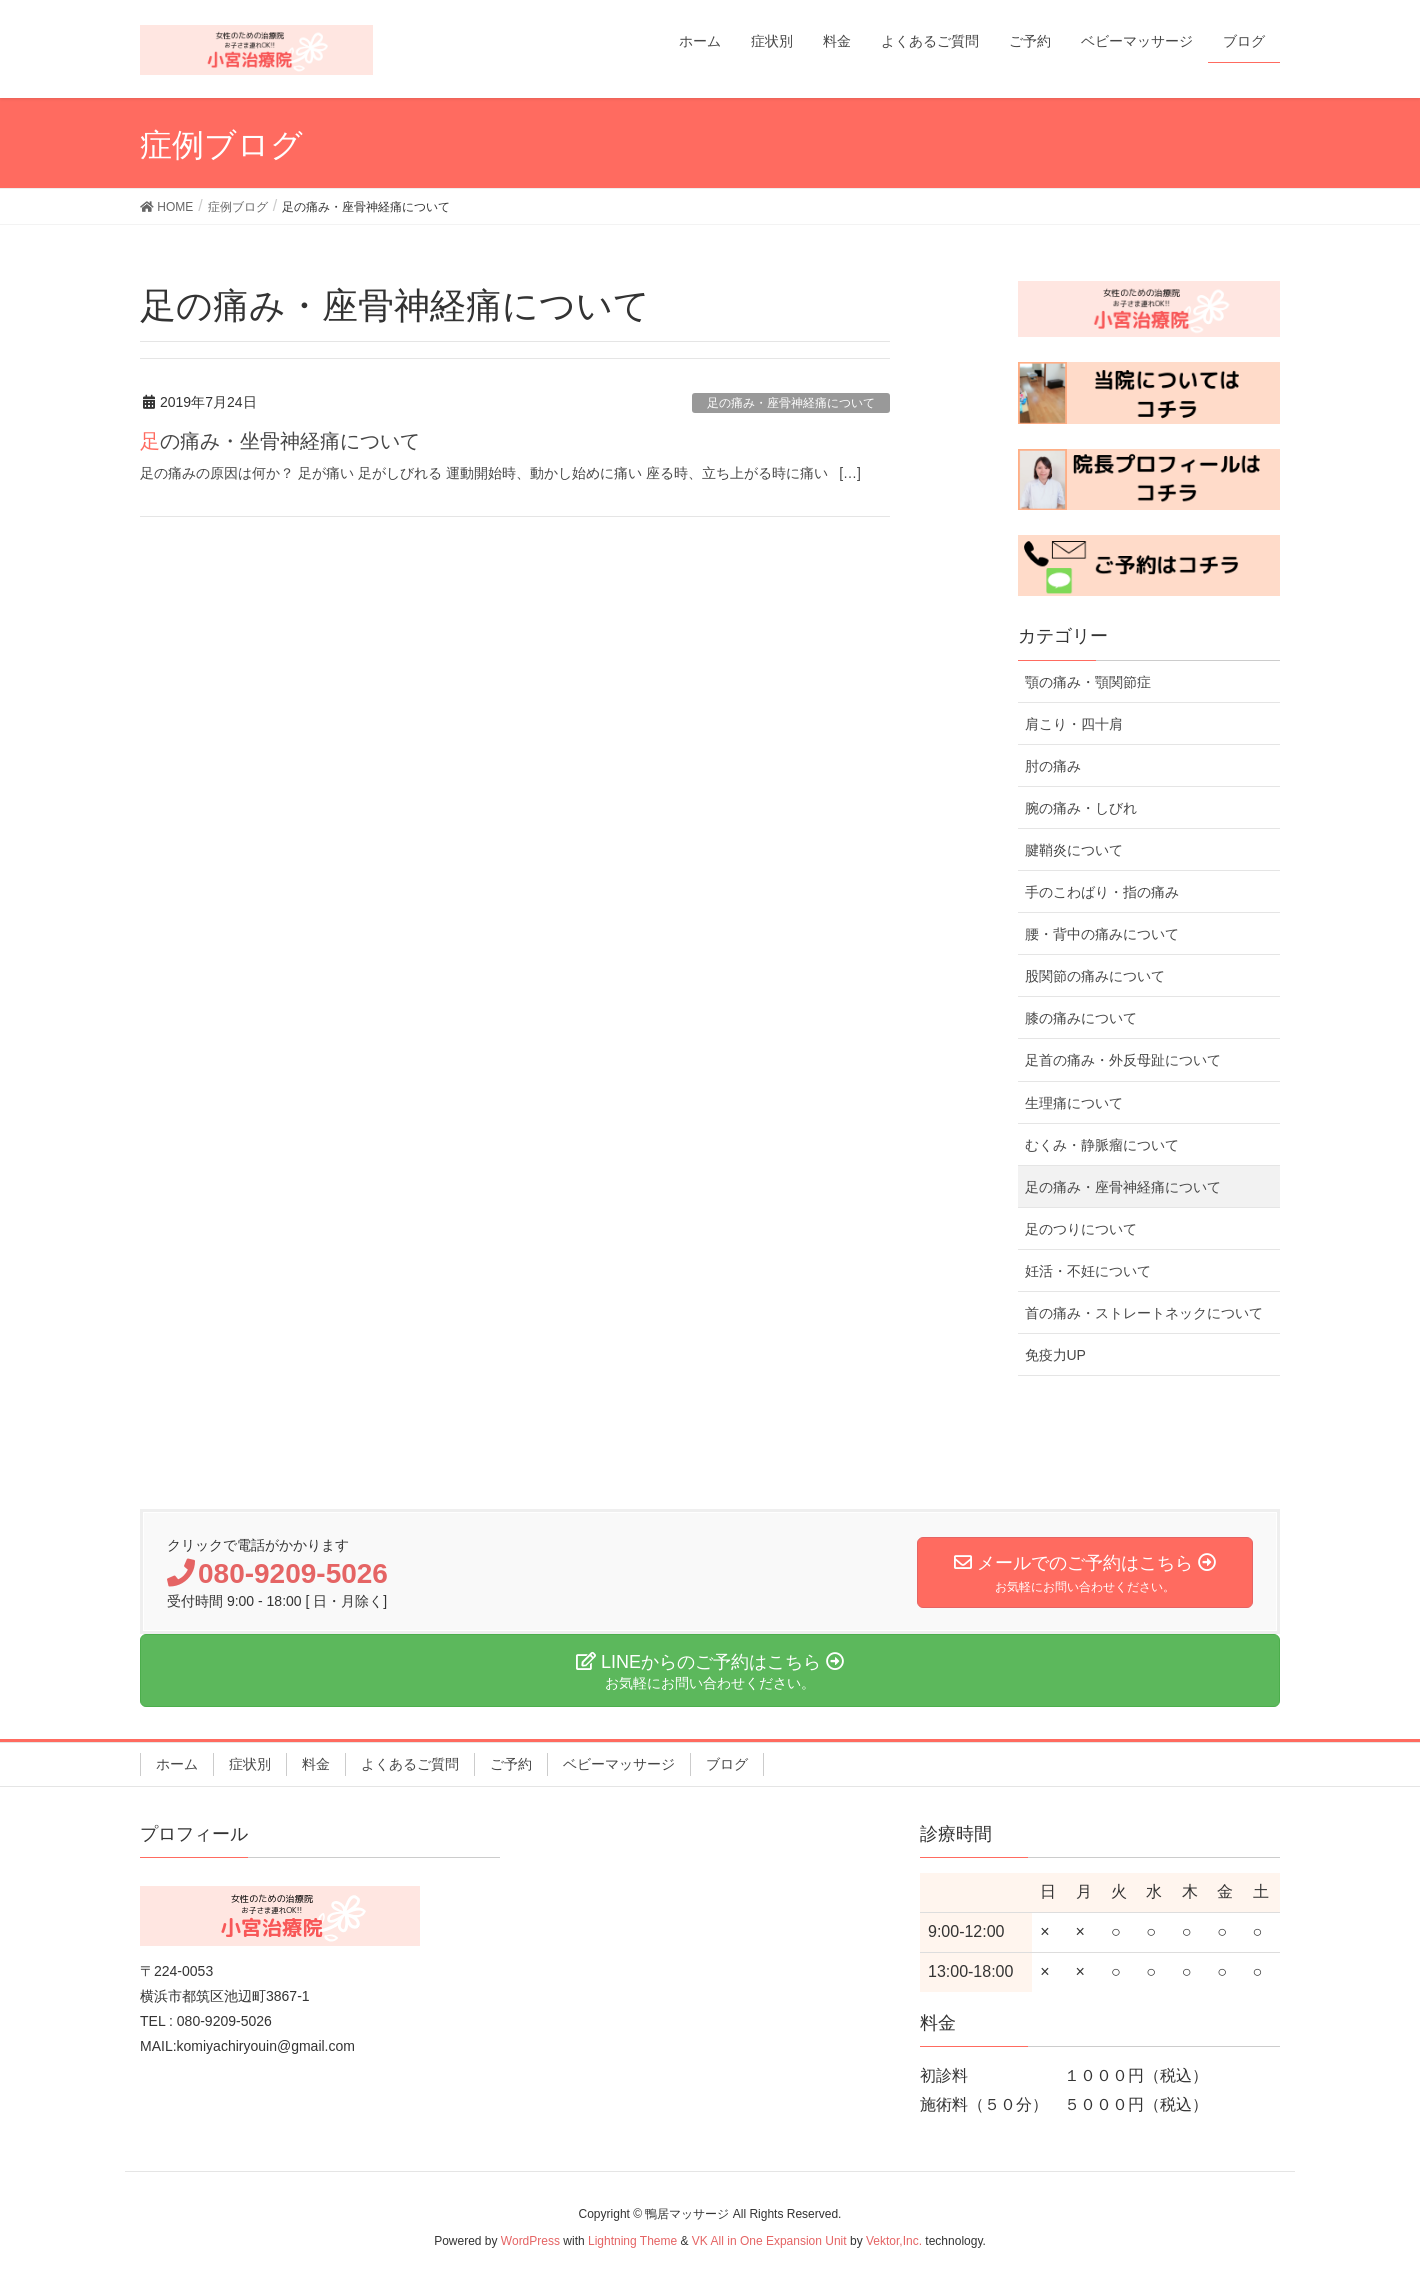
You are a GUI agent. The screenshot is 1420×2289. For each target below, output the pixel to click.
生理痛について (1074, 1103)
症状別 (250, 1764)
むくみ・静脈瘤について (1102, 1145)
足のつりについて (1081, 1229)
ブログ (727, 1764)
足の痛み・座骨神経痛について (791, 403)
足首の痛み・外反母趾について (1123, 1060)
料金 (316, 1764)
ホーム (177, 1764)
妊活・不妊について (1088, 1271)
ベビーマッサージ (619, 1764)
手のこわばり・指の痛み (1102, 892)
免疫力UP (1055, 1355)
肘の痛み (1053, 766)
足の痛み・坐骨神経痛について (280, 441)
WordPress (530, 2241)
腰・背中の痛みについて (1102, 934)
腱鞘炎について (1074, 850)
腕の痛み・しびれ (1081, 808)
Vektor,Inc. (894, 2241)
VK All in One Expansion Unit (769, 2241)
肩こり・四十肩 (1074, 724)
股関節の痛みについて (1095, 976)
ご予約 (511, 1764)
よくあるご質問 (410, 1764)
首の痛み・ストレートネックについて (1144, 1313)
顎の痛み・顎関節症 (1088, 682)
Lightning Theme (632, 2241)
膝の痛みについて (1081, 1018)
